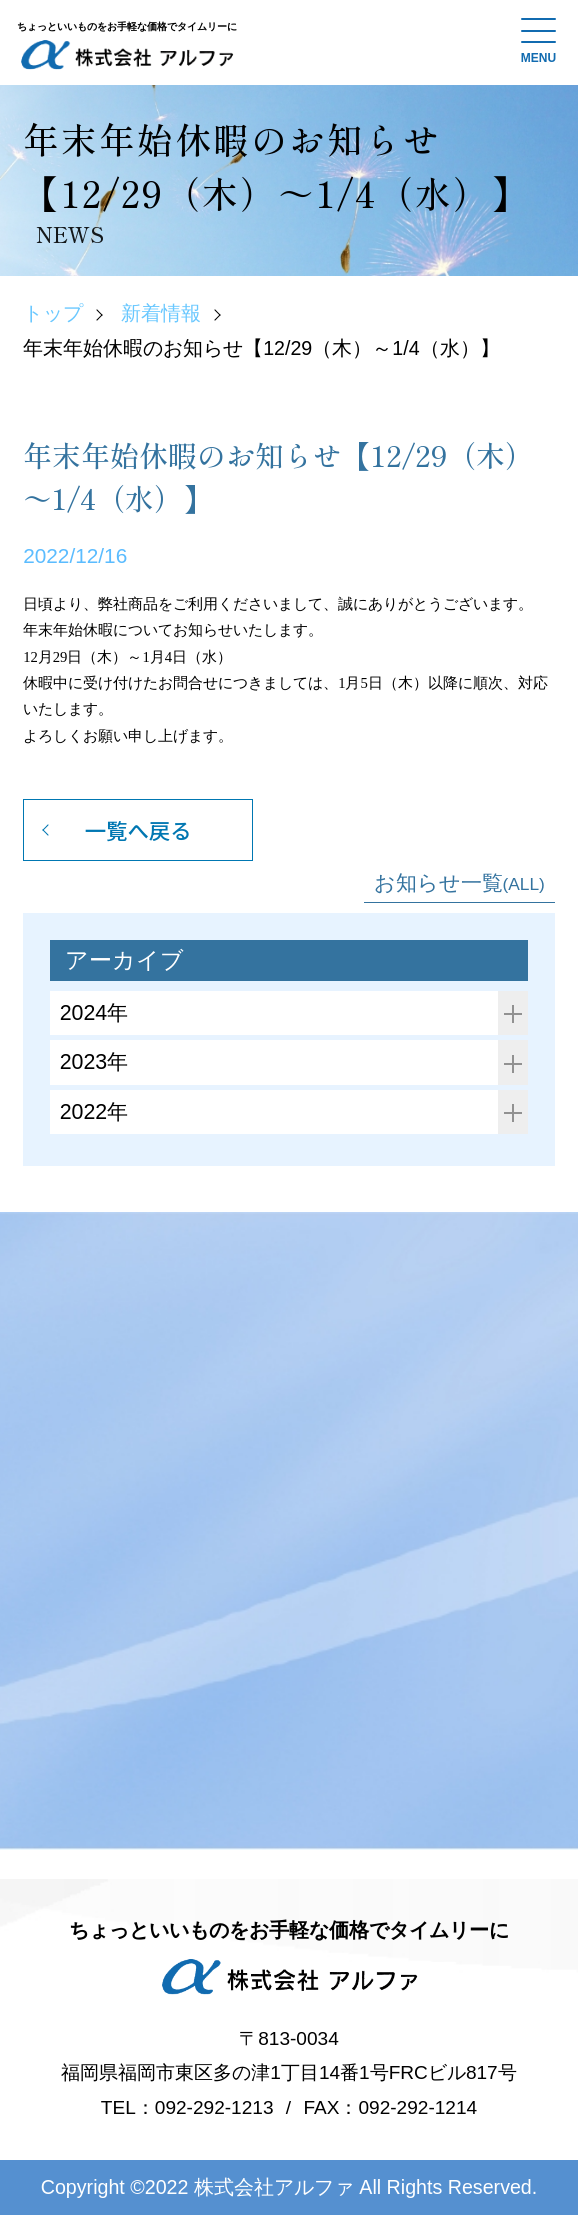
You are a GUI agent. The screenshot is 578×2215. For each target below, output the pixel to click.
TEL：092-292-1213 (187, 2107)
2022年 (294, 1112)
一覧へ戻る (138, 829)
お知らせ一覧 (459, 882)
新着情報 (161, 313)
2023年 (294, 1062)
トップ (53, 313)
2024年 (294, 1013)
